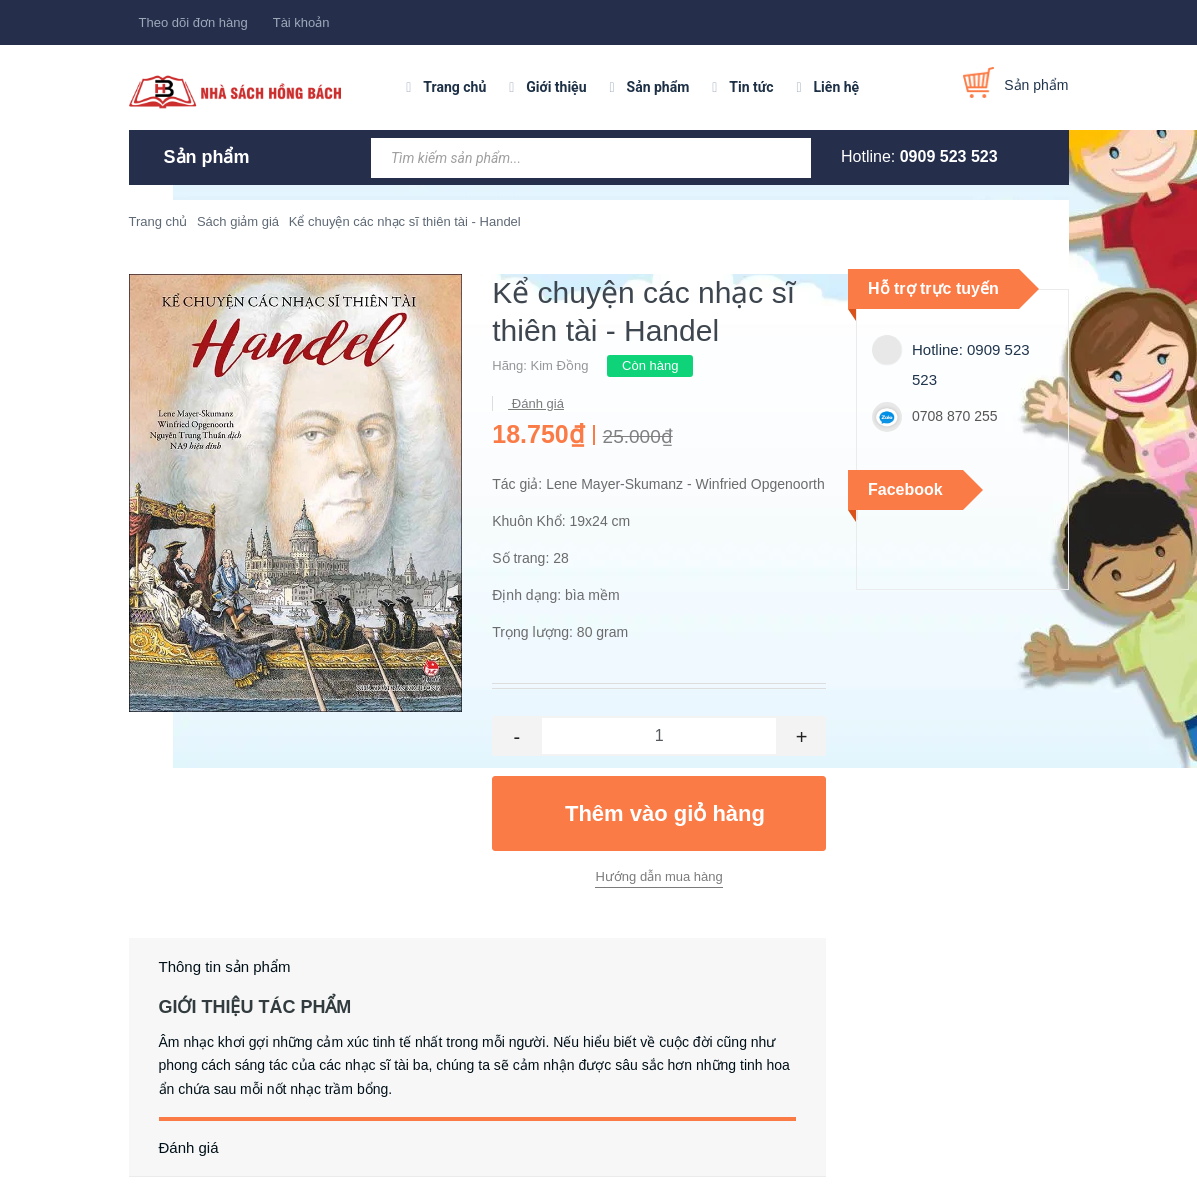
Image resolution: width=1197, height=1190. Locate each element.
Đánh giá (536, 403)
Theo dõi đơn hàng (193, 22)
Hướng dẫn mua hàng (658, 876)
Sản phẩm (658, 87)
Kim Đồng (560, 365)
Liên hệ (837, 87)
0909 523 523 (949, 156)
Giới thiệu (556, 87)
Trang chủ (454, 87)
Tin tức (751, 87)
